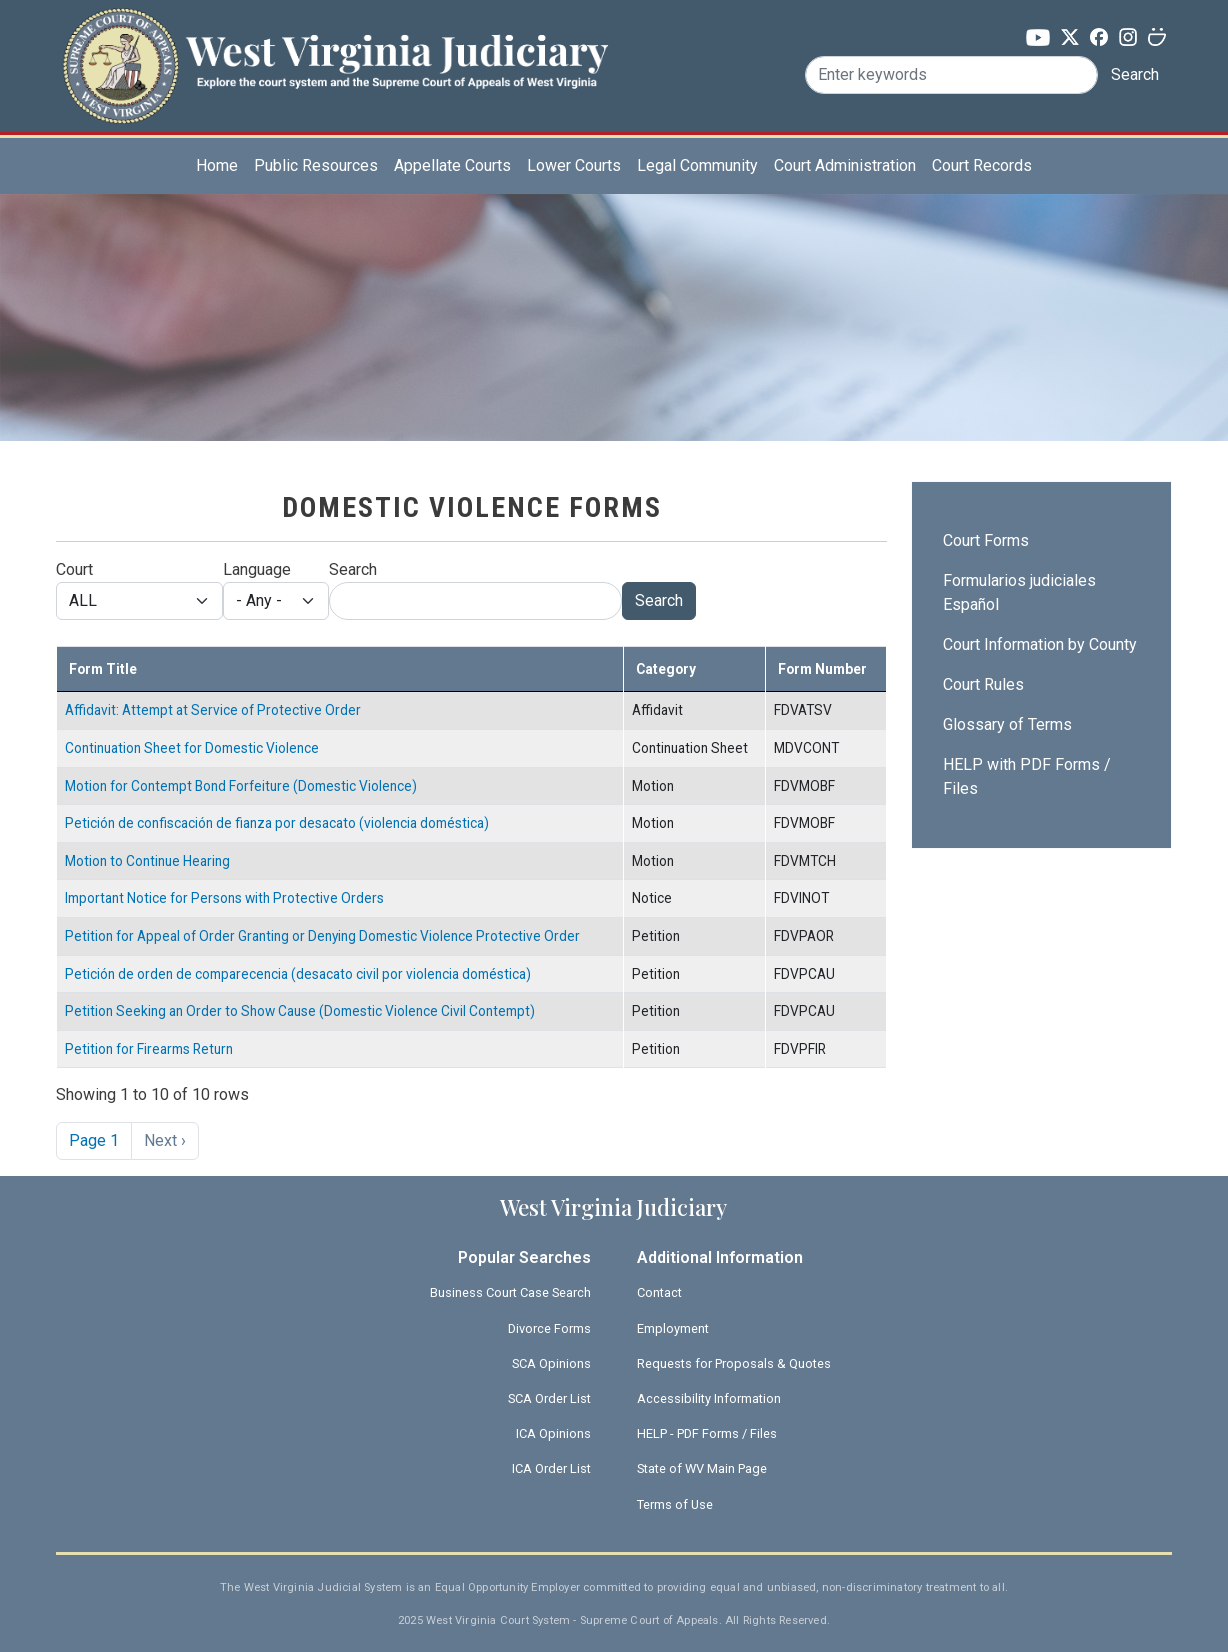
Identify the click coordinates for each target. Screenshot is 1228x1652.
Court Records (982, 165)
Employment (673, 1328)
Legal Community (697, 165)
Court (74, 569)
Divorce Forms (549, 1328)
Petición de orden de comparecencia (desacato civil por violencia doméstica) (298, 974)
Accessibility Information (709, 1398)
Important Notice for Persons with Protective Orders (224, 898)
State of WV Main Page (702, 1468)
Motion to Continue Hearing (147, 861)
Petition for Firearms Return (149, 1049)
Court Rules (983, 684)
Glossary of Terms (1007, 724)
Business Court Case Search (510, 1292)
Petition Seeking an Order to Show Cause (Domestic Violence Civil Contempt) (300, 1011)
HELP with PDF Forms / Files (1027, 776)
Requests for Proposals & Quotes (734, 1363)
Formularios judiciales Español (1019, 592)
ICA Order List (551, 1468)
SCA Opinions (551, 1363)
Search (1135, 74)
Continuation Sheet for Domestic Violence (192, 748)
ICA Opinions (553, 1433)
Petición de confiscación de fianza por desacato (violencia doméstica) (277, 823)
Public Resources (316, 165)
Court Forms (986, 540)
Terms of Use (675, 1504)
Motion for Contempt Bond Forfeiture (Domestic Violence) (241, 786)
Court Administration (845, 165)
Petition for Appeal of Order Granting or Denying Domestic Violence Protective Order (322, 936)
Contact (659, 1292)
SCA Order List (549, 1398)
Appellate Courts (452, 165)
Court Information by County (1040, 644)
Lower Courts (574, 165)
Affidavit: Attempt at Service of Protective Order (213, 710)
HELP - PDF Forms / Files (707, 1433)
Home (217, 165)
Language (257, 569)
